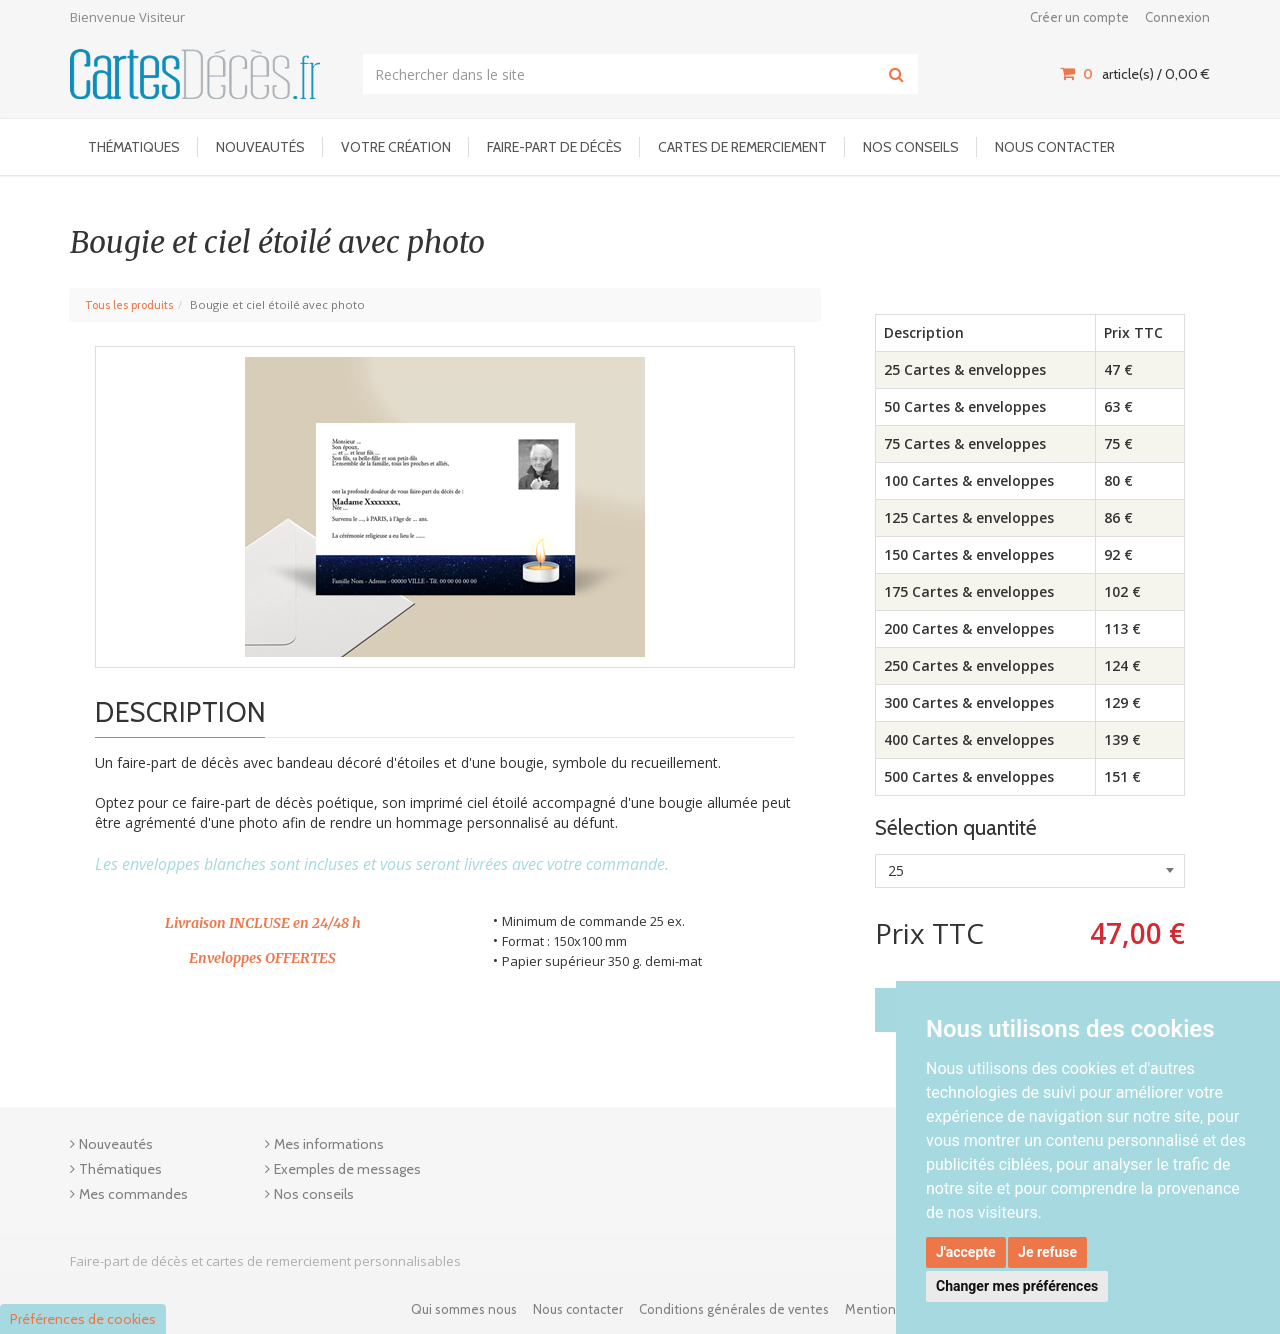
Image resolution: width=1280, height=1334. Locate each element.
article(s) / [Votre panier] (1135, 74)
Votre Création (396, 147)
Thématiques (134, 147)
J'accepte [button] (966, 1252)
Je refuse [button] (1047, 1252)
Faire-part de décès (554, 147)
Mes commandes (133, 1194)
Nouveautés (260, 147)
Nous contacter (1055, 147)
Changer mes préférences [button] (1017, 1286)
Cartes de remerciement (742, 147)
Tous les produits (129, 305)
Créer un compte (1079, 17)
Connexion (1177, 17)
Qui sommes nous (464, 1309)
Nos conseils (911, 147)
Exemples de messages (347, 1169)
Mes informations (329, 1144)
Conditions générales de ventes (734, 1309)
